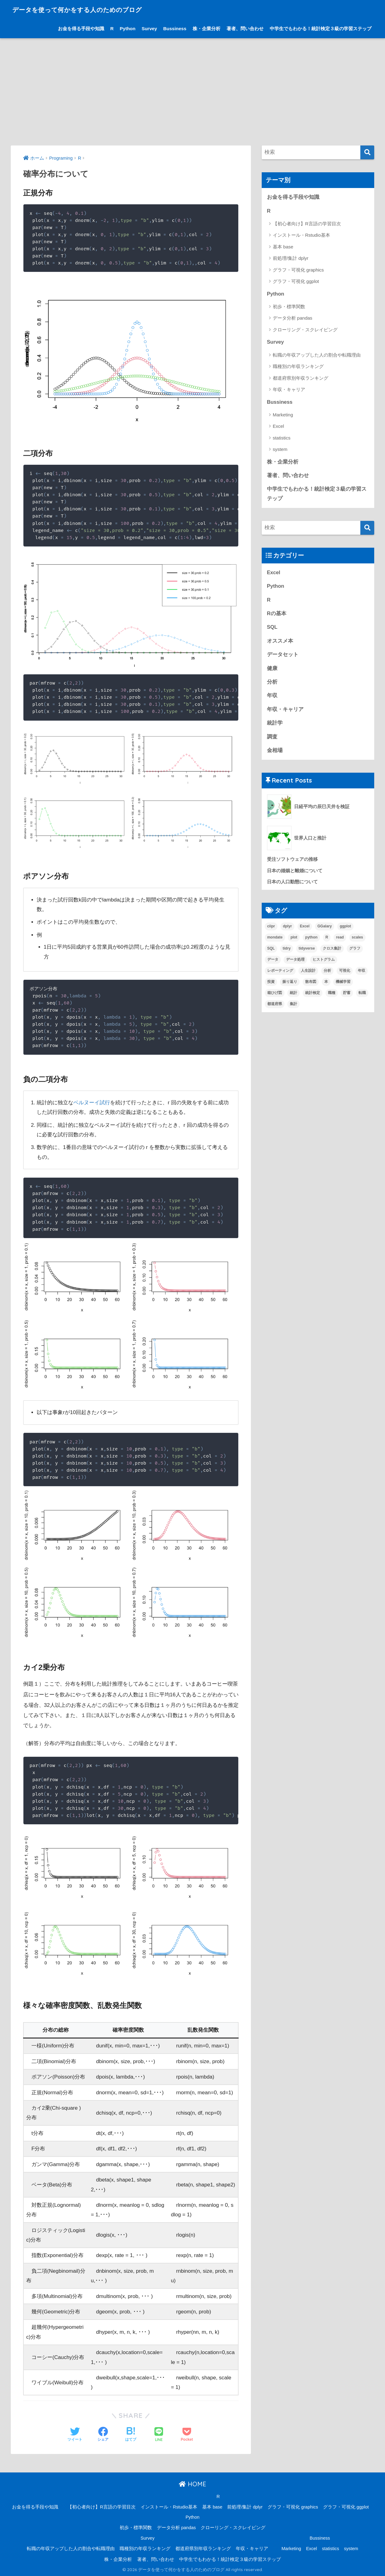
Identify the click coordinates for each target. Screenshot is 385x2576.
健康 (272, 670)
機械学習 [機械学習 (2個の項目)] (343, 984)
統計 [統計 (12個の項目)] (293, 995)
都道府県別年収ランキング (300, 378)
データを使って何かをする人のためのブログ (88, 9)
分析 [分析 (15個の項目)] (327, 973)
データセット (282, 656)
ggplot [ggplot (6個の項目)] (345, 928)
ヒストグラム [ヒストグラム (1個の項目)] (324, 962)
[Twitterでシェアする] (75, 2435)
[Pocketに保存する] (187, 2435)
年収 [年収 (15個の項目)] (361, 973)
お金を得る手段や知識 (81, 28)
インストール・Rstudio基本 (301, 235)
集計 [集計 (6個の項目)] (293, 1006)
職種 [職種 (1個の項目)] (331, 995)
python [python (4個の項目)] (311, 940)
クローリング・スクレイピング (305, 330)
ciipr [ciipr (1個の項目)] (271, 928)
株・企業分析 (206, 28)
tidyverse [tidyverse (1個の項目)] (307, 951)
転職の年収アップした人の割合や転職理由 (317, 355)
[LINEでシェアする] (158, 2435)
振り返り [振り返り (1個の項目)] (289, 984)
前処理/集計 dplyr (291, 258)
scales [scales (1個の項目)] (357, 940)
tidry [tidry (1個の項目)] (287, 951)
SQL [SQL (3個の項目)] (271, 951)
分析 (272, 683)
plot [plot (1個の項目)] (293, 940)
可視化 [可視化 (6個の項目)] (344, 973)
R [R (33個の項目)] (327, 940)
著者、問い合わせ (245, 28)
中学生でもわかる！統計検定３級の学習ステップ (320, 28)
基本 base (283, 247)
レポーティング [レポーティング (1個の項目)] (280, 973)
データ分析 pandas (292, 318)
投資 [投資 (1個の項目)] (271, 984)
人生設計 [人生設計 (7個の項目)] (308, 973)
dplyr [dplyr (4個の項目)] (287, 928)
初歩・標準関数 (289, 306)
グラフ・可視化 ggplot (296, 281)
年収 (272, 697)
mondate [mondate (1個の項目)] (275, 940)
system (280, 449)
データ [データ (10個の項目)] (272, 962)
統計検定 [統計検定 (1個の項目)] (312, 995)
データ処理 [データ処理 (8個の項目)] (295, 962)
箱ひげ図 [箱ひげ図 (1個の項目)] (274, 995)
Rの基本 (276, 615)
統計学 (275, 725)
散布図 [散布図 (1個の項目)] (310, 984)
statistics (282, 438)
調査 (272, 739)
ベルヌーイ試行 (91, 1103)
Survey (149, 28)
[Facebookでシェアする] (103, 2435)
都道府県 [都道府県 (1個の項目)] (274, 1006)
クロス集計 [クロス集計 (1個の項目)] (332, 951)
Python (128, 28)
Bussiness (174, 28)
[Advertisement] (193, 92)
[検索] (367, 152)
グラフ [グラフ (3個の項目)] (354, 951)
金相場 (275, 752)
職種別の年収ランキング (298, 366)
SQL (272, 629)
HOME (192, 2484)
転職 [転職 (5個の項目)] (362, 995)
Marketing (283, 415)
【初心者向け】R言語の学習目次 (307, 224)
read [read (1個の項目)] (340, 940)
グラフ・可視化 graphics (298, 269)
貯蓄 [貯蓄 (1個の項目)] (346, 995)
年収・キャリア (289, 389)
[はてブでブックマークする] (130, 2435)
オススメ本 (280, 642)
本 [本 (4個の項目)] (326, 984)
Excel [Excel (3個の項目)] (304, 928)
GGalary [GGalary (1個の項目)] (324, 928)
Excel (278, 426)
